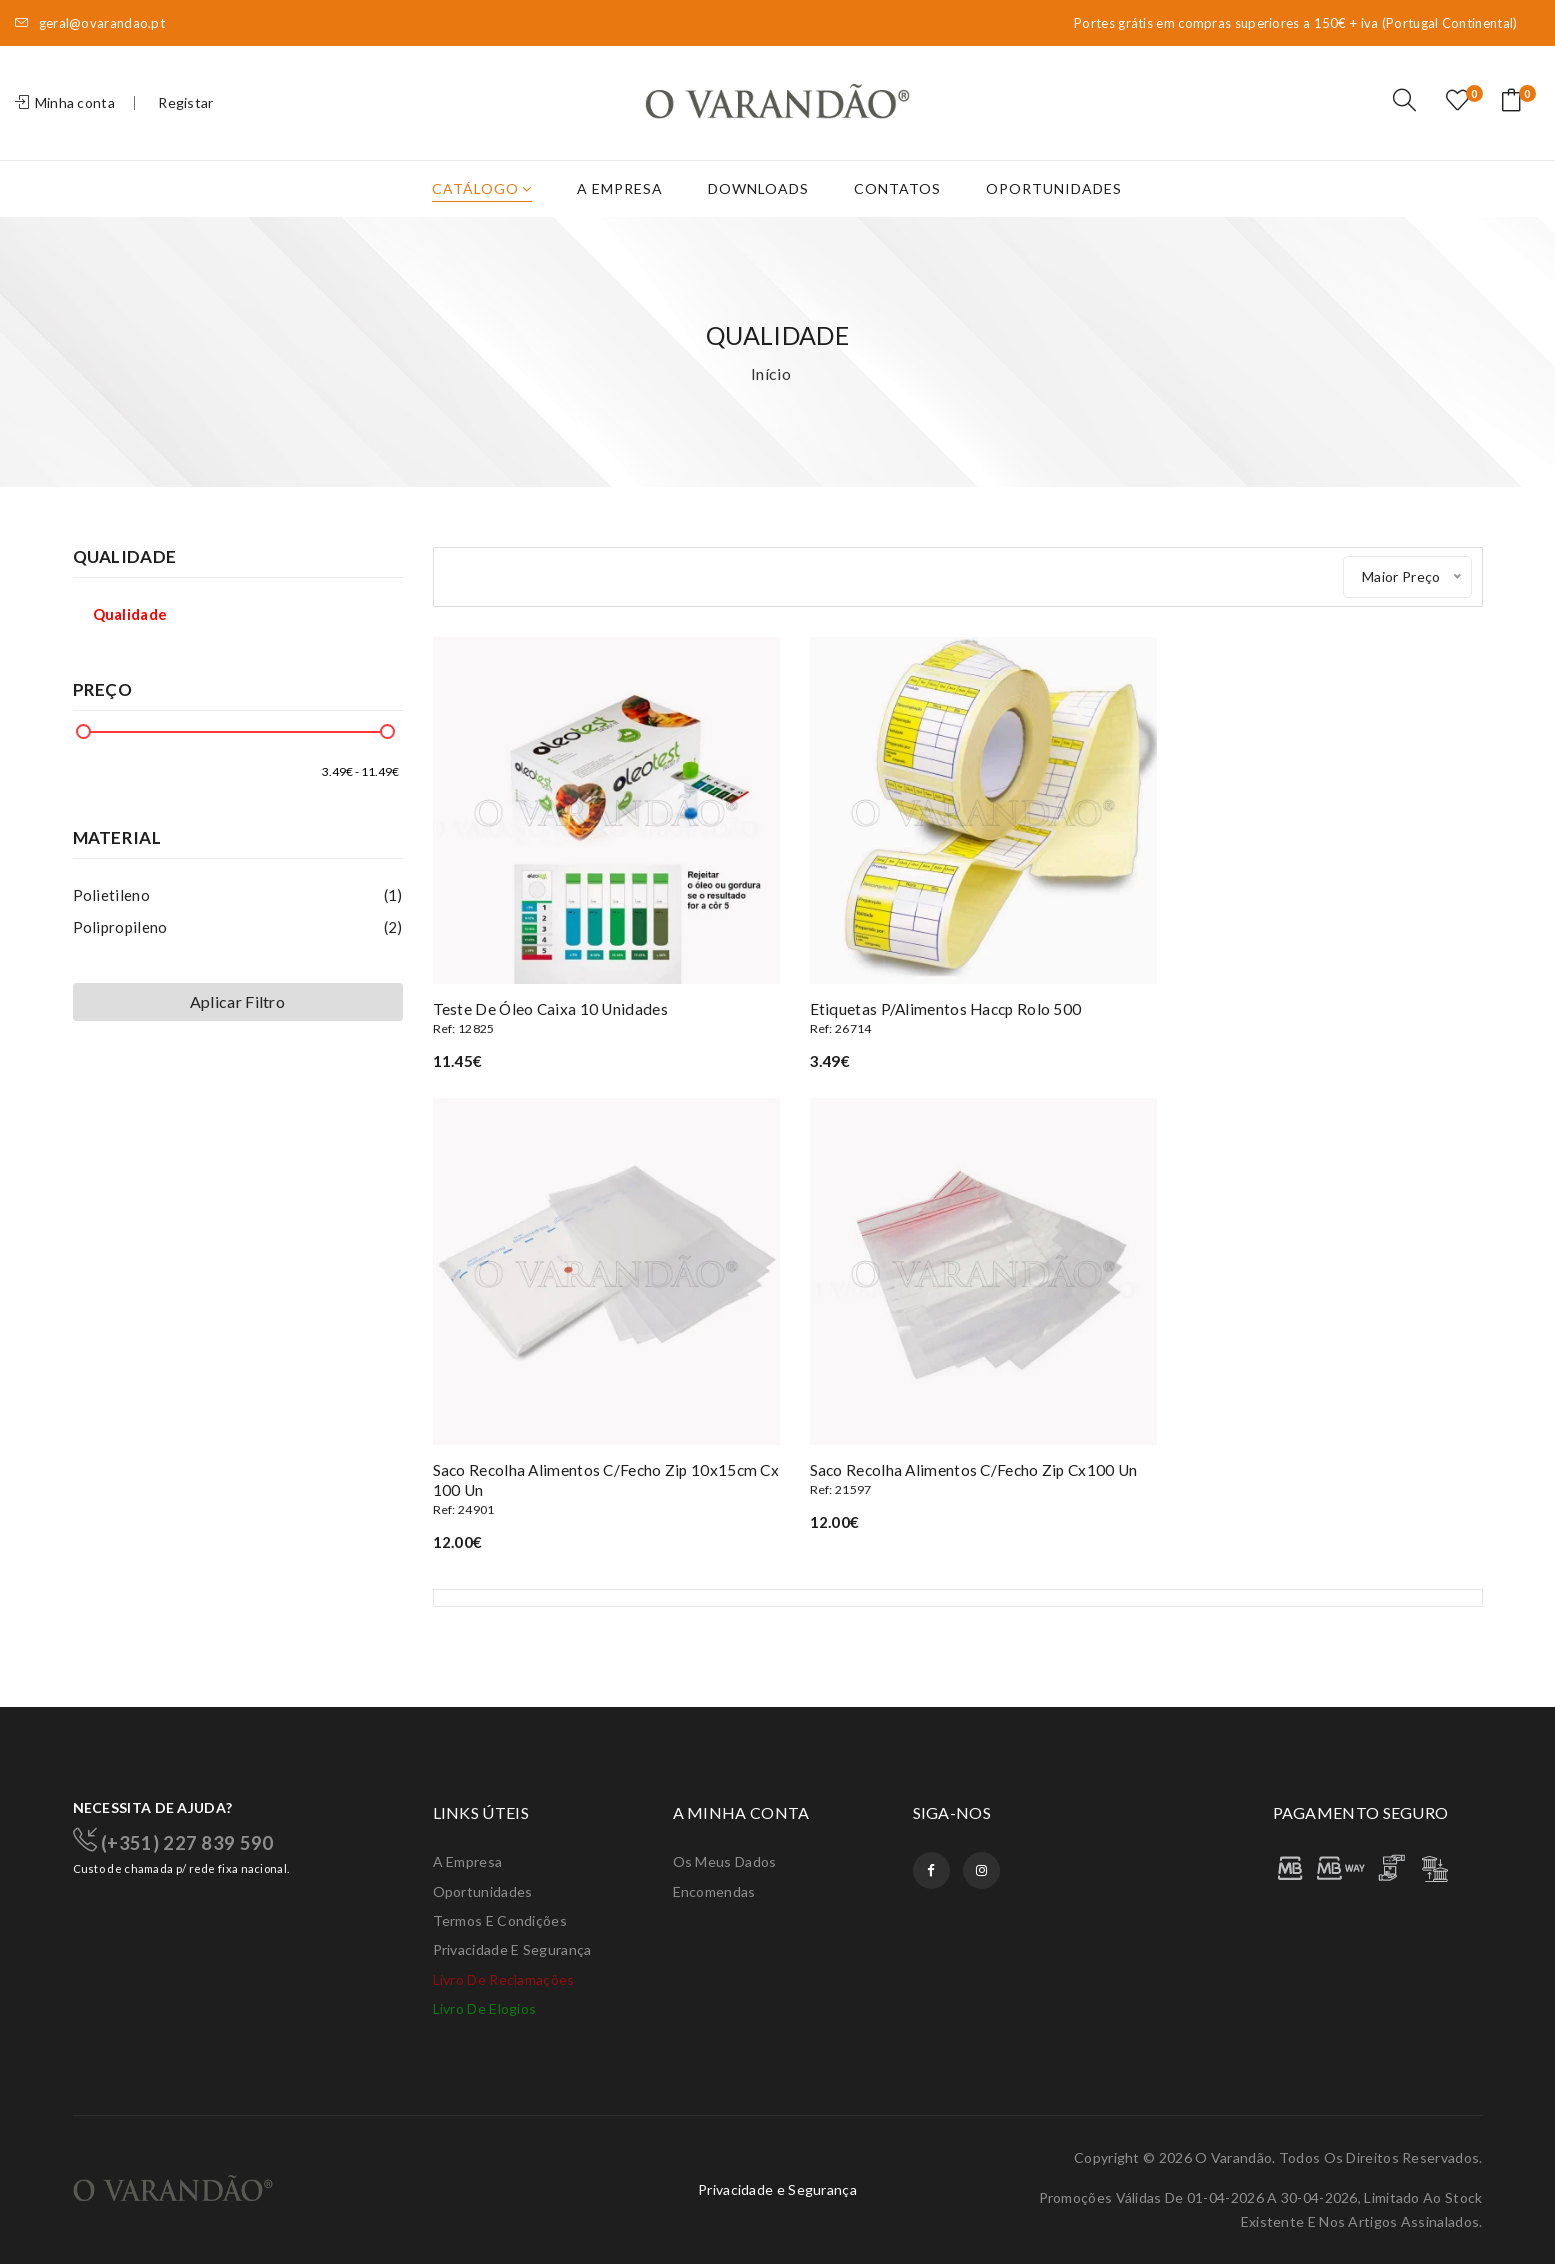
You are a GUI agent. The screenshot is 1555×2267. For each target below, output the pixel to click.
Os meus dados (725, 1861)
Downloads (758, 202)
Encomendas (714, 1891)
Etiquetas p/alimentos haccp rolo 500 (958, 1016)
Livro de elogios (485, 2011)
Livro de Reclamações (504, 1981)
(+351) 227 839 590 (180, 1840)
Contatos (897, 202)
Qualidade (130, 628)
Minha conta (65, 109)
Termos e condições (500, 1921)
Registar (185, 109)
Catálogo (482, 202)
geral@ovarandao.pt (90, 23)
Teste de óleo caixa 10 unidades (598, 1016)
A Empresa (620, 202)
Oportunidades (1054, 202)
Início (771, 387)
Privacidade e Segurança (512, 1951)
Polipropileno (238, 941)
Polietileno (238, 909)
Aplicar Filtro (237, 1015)
